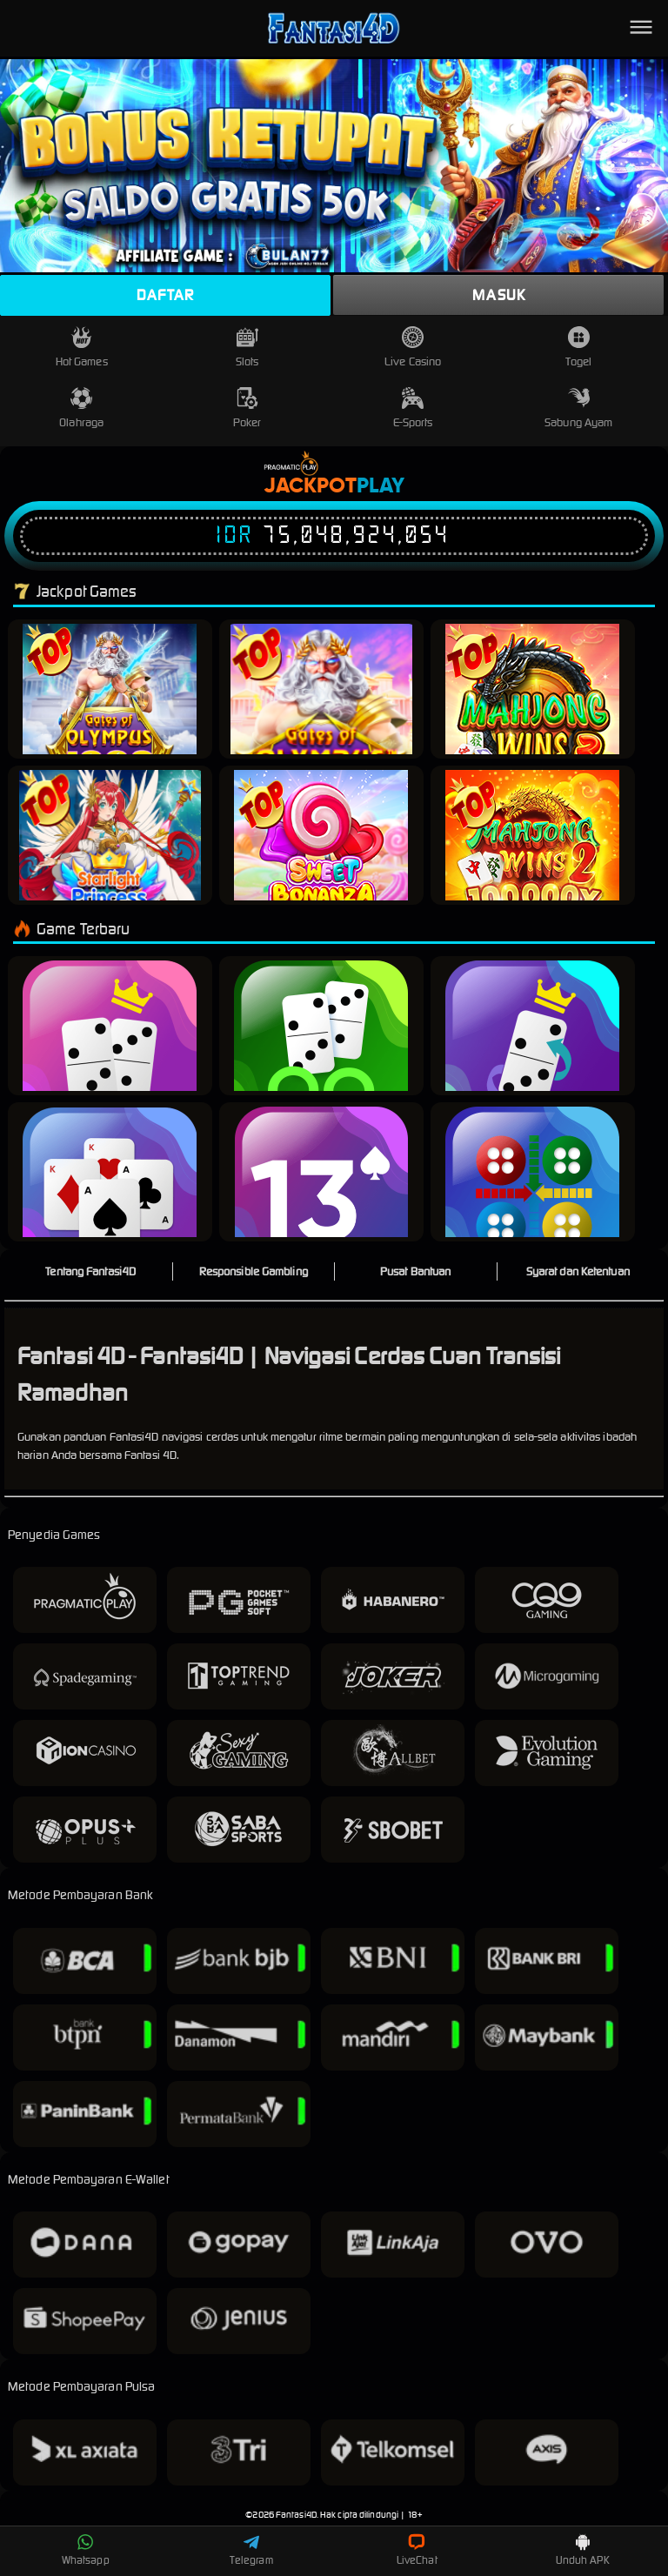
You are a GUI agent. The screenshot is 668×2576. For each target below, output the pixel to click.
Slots (247, 347)
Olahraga (81, 408)
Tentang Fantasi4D (90, 1271)
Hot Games (82, 347)
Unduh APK (583, 2549)
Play (380, 486)
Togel (578, 347)
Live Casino (412, 347)
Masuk (498, 294)
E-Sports (413, 408)
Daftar (165, 294)
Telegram (251, 2549)
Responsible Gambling (253, 1271)
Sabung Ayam (578, 408)
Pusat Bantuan (415, 1271)
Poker (247, 408)
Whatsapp (86, 2549)
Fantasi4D (296, 2514)
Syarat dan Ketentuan (578, 1271)
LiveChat (417, 2549)
